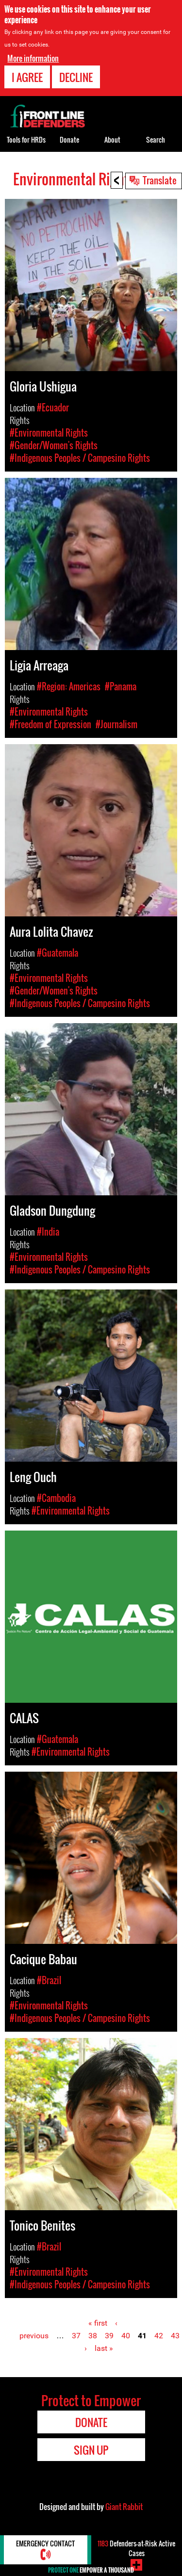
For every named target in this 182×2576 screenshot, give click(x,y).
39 (109, 2335)
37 (76, 2335)
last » (104, 2348)
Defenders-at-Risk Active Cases (136, 2548)
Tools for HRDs (26, 139)
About (112, 139)
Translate (160, 180)
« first (97, 2323)
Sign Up (91, 2450)
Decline (76, 76)
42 (158, 2335)
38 (92, 2335)
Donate (69, 139)
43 (175, 2335)
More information (33, 57)
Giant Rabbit (124, 2506)
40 (125, 2335)
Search (155, 139)
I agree (27, 76)
